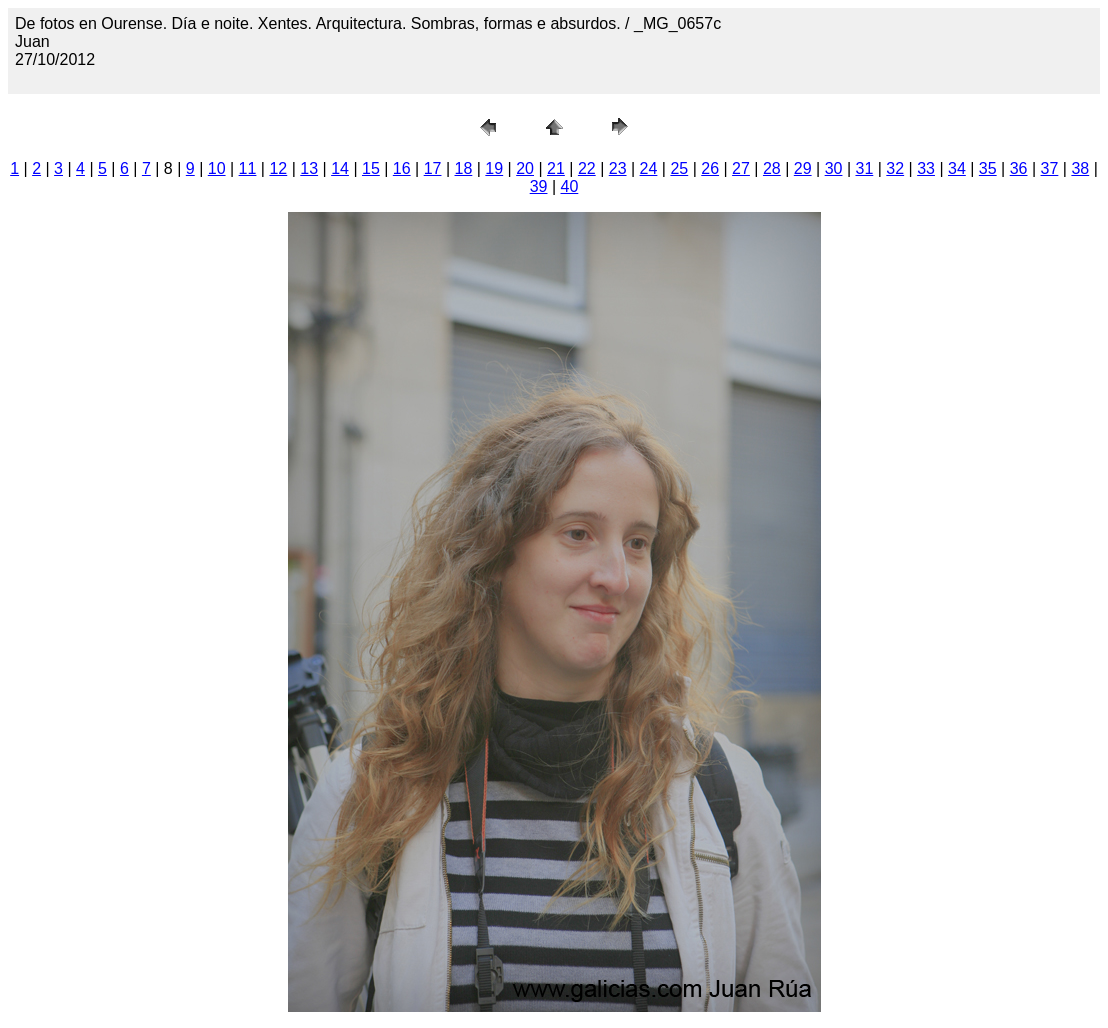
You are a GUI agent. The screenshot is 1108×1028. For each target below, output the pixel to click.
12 (278, 168)
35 (988, 168)
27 (741, 168)
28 (772, 168)
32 (895, 168)
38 (1080, 168)
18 (464, 168)
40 (570, 186)
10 (217, 168)
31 (864, 168)
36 (1019, 168)
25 (679, 168)
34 (957, 168)
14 (340, 168)
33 (926, 168)
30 (834, 168)
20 (525, 168)
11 (248, 168)
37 (1050, 168)
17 (433, 168)
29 (803, 168)
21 (556, 168)
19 (494, 168)
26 (710, 168)
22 (587, 168)
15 (371, 168)
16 (402, 168)
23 (618, 168)
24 (649, 168)
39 (539, 186)
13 (309, 168)
